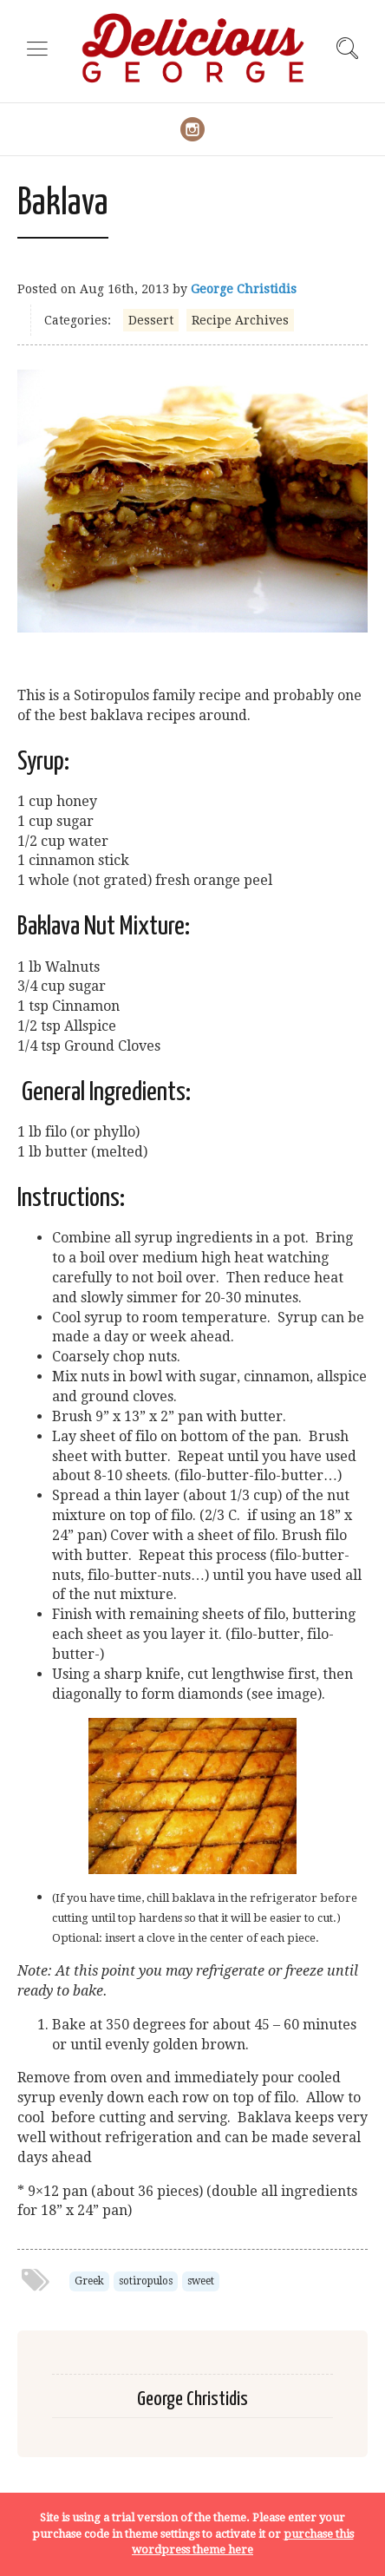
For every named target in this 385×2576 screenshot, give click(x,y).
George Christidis (244, 289)
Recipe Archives (240, 320)
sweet (200, 2281)
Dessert (150, 320)
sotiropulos (146, 2281)
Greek (89, 2281)
